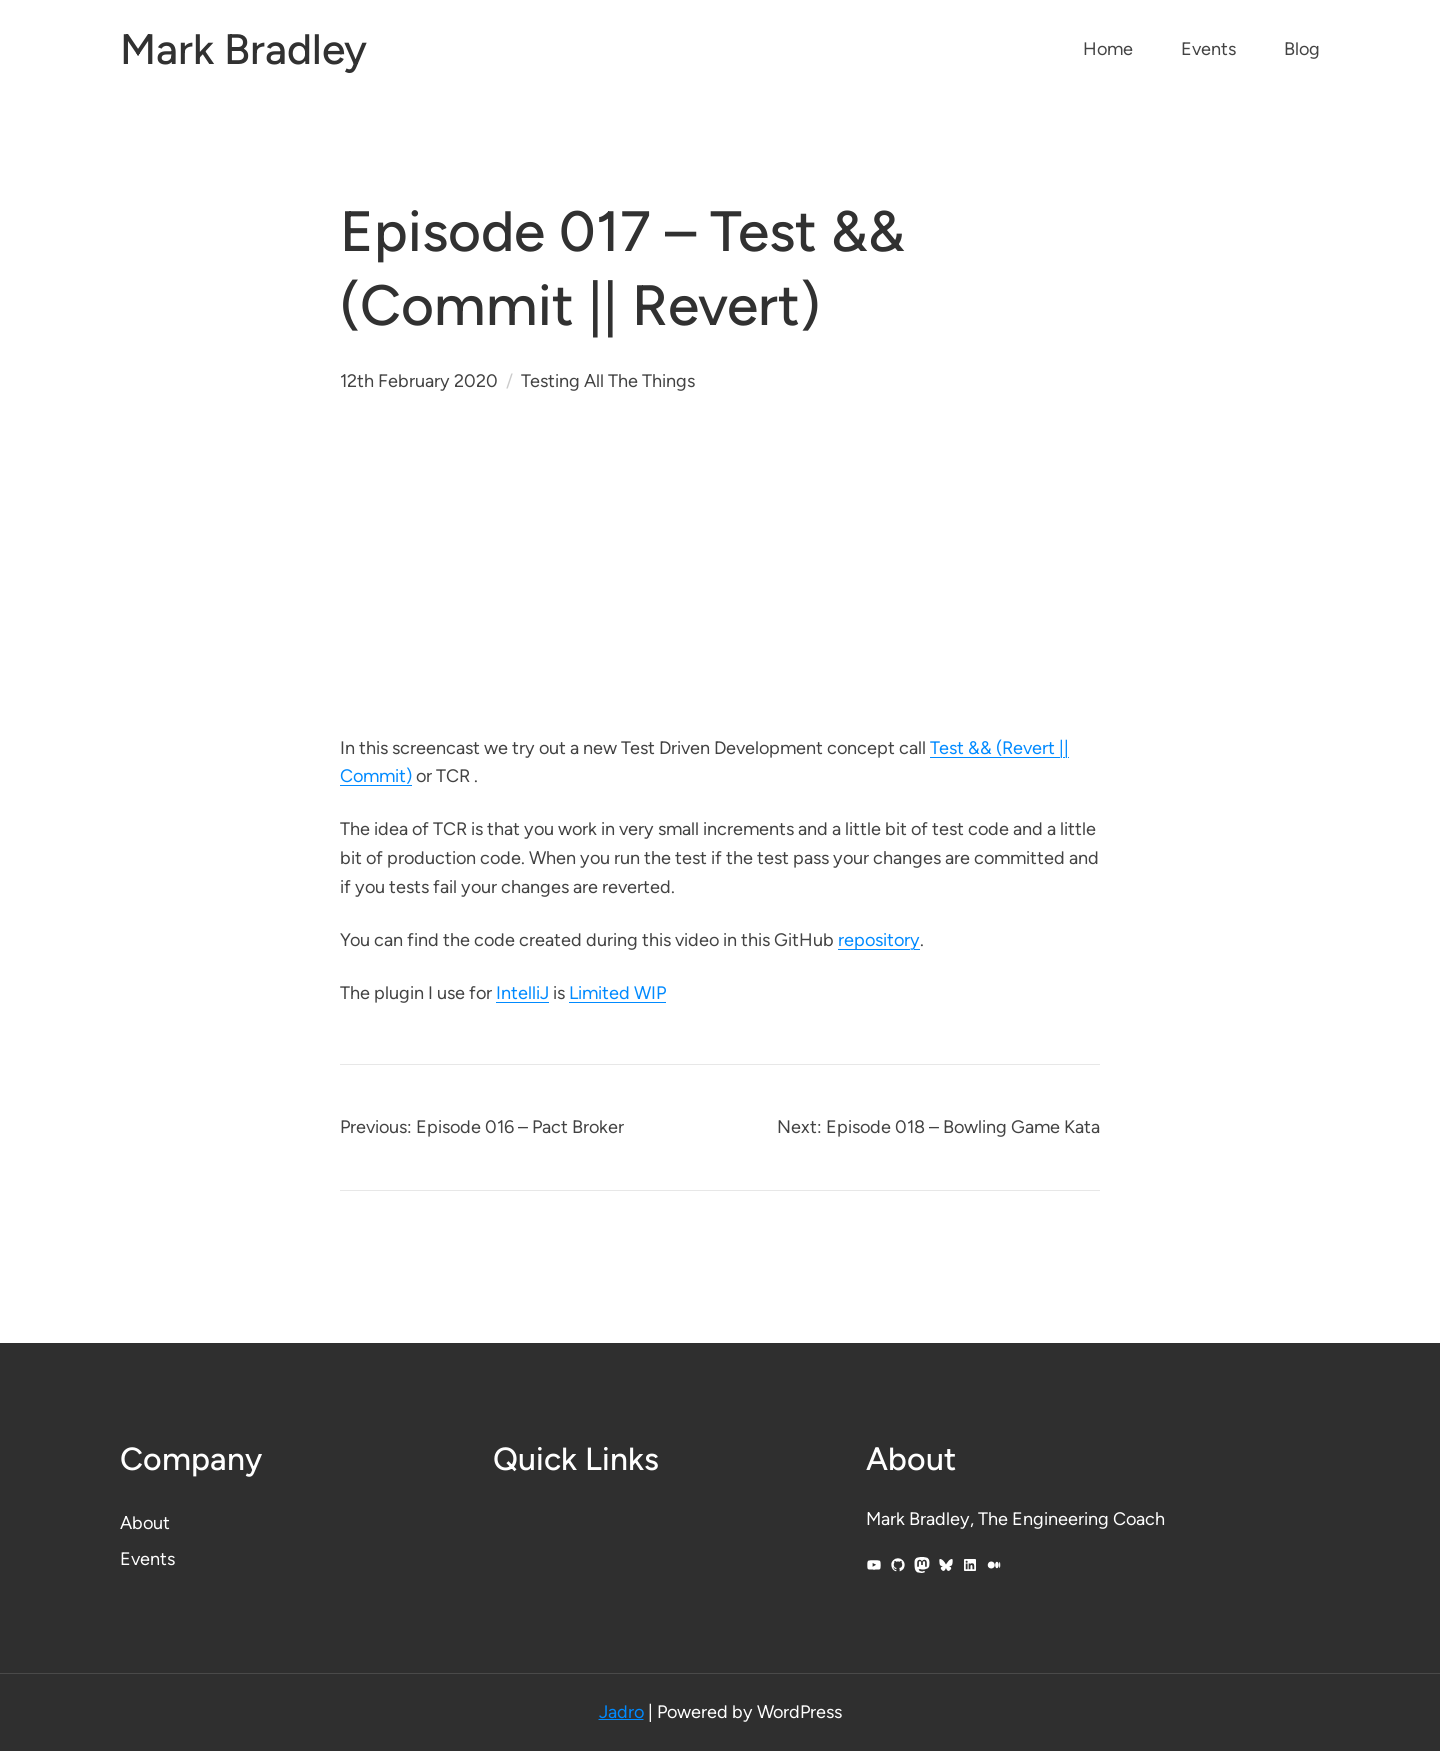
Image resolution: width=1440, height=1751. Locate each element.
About (145, 1523)
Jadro (621, 1712)
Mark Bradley (243, 49)
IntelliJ (522, 993)
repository (879, 940)
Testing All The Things (608, 381)
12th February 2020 (419, 381)
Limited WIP (617, 993)
